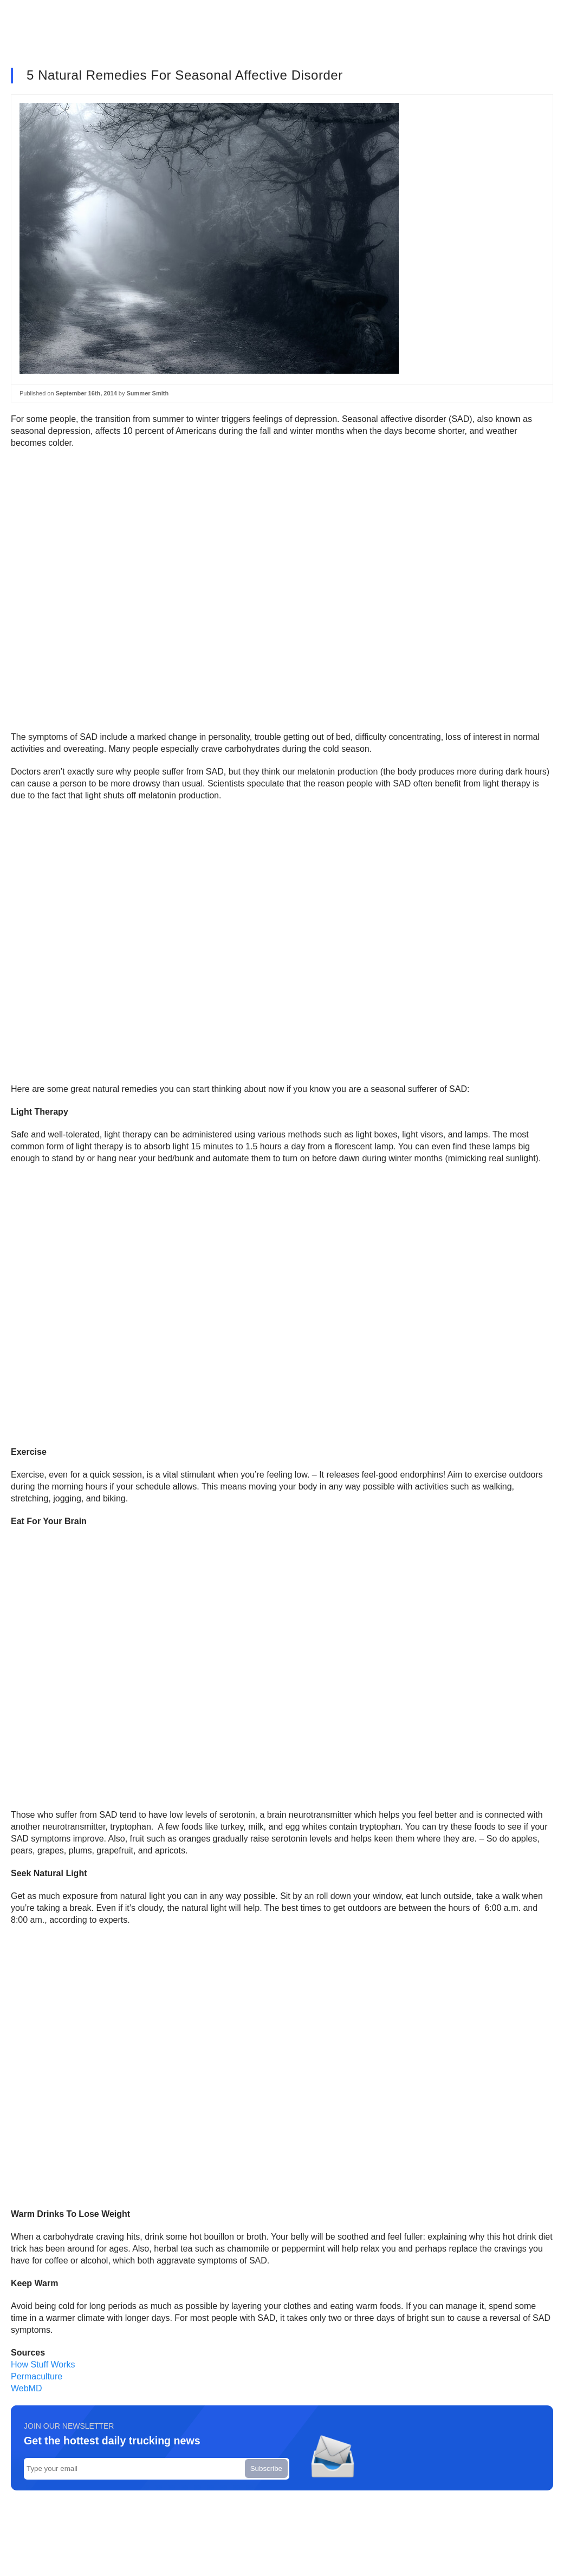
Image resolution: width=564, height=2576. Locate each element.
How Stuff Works (43, 2364)
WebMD (26, 2388)
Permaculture (36, 2376)
